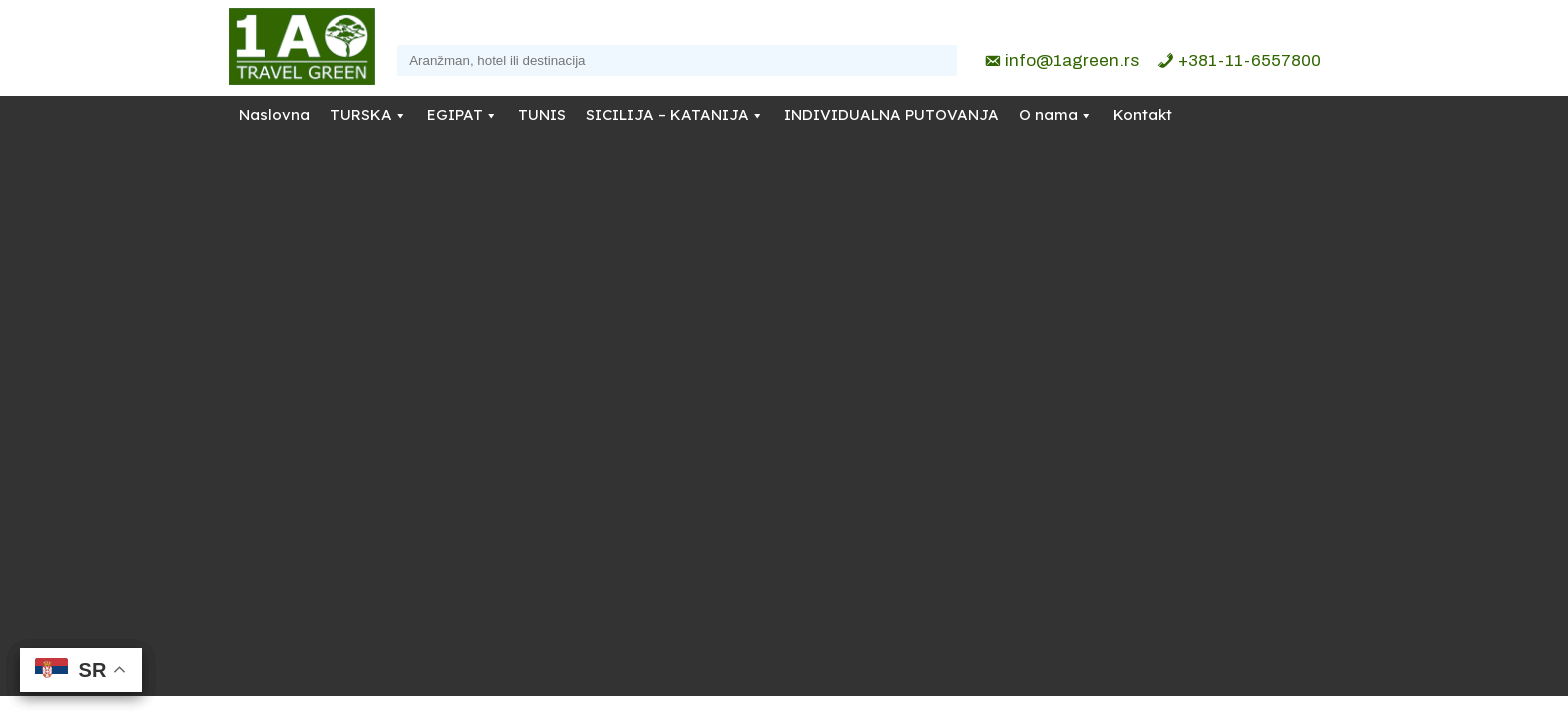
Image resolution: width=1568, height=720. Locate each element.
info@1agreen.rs (1072, 60)
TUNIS (542, 114)
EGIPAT (455, 114)
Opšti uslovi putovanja (839, 407)
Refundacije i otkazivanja (847, 382)
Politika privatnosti (827, 356)
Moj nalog (800, 433)
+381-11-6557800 (1249, 60)
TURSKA (361, 114)
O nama (1048, 114)
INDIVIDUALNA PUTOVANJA (891, 114)
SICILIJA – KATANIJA (667, 114)
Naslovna (274, 114)
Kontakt (1142, 114)
